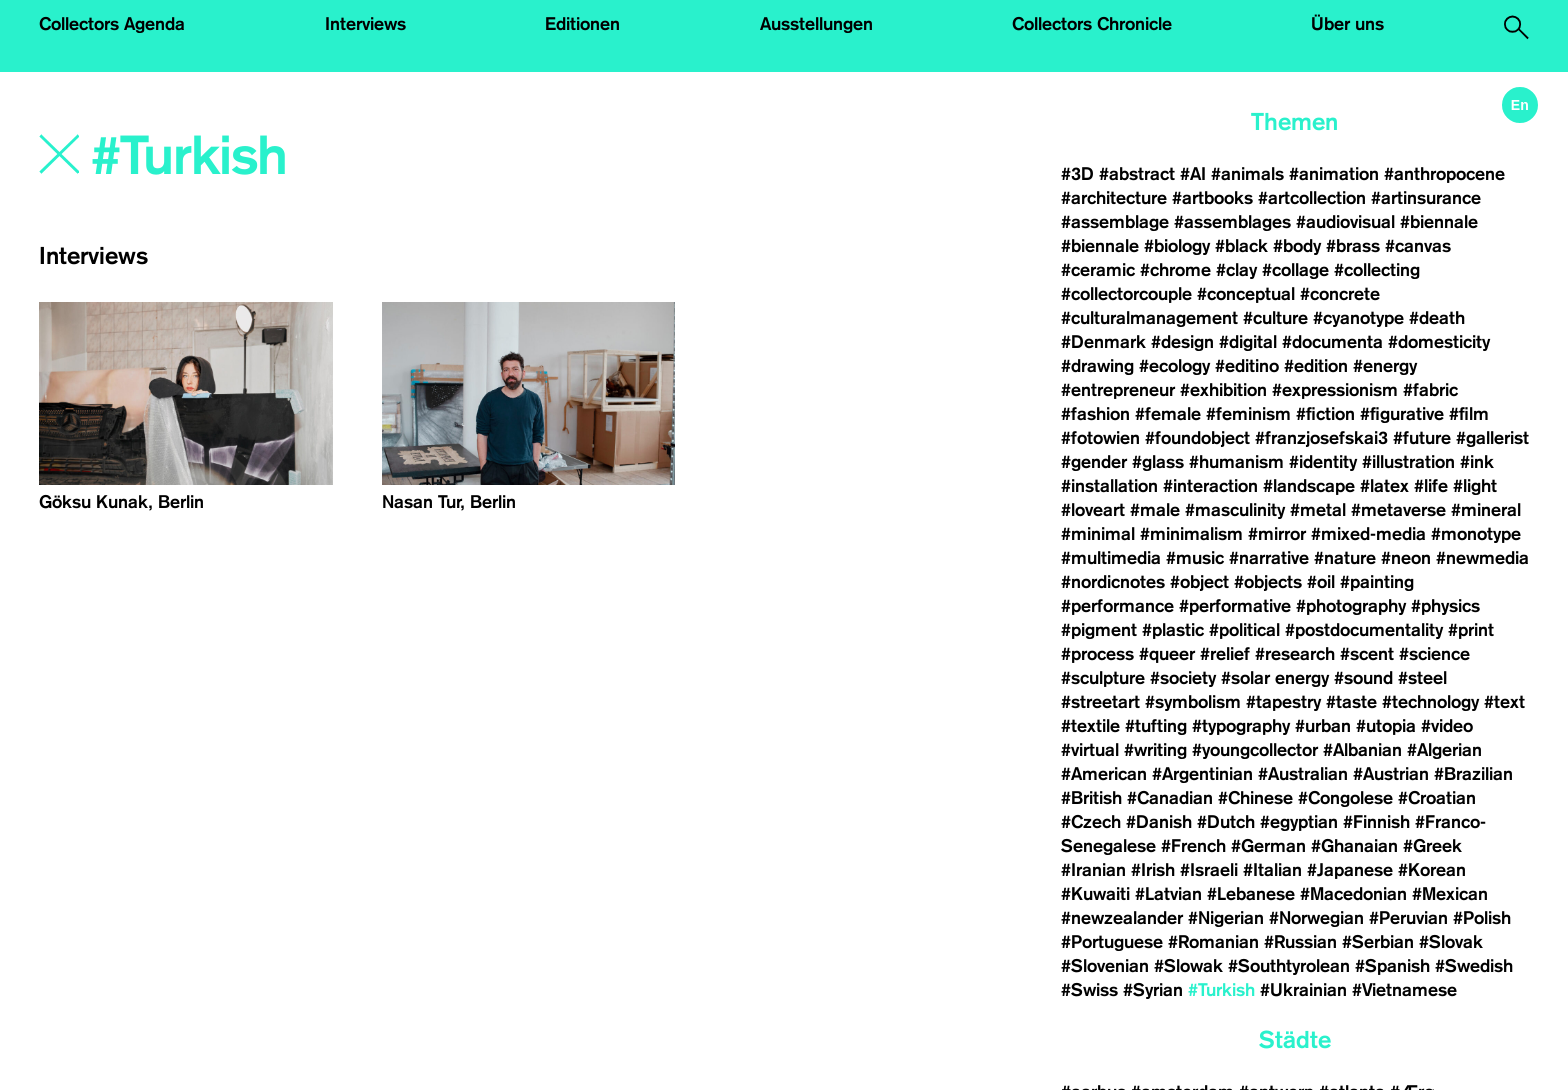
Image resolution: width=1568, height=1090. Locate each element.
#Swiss (1089, 990)
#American (1104, 774)
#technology (1430, 702)
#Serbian (1378, 942)
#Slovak (1451, 942)
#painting (1377, 582)
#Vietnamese (1404, 990)
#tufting (1156, 726)
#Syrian (1153, 990)
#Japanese (1350, 870)
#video (1447, 726)
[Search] (384, 157)
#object (1199, 582)
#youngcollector (1255, 750)
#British (1091, 798)
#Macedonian (1353, 894)
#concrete (1340, 294)
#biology (1177, 246)
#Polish (1482, 918)
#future (1422, 438)
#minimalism (1191, 534)
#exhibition (1223, 390)
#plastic (1173, 630)
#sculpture (1103, 678)
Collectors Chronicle (1092, 24)
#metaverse (1398, 510)
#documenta (1332, 342)
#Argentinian (1202, 774)
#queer (1167, 654)
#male (1155, 510)
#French (1193, 846)
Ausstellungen (816, 24)
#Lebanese (1251, 894)
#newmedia (1482, 558)
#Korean (1432, 870)
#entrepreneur (1118, 390)
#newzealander (1122, 918)
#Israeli (1209, 870)
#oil (1321, 582)
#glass (1158, 462)
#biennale (1439, 222)
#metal (1318, 510)
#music (1195, 558)
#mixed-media (1368, 534)
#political (1244, 630)
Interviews (365, 24)
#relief (1225, 654)
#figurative (1402, 414)
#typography (1241, 726)
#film (1469, 414)
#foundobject (1197, 438)
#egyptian (1299, 822)
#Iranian (1093, 870)
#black (1241, 246)
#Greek (1432, 846)
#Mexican (1450, 894)
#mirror (1277, 534)
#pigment (1099, 630)
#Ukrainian (1303, 990)
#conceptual (1246, 294)
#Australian (1303, 774)
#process (1097, 654)
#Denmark (1103, 342)
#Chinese (1255, 798)
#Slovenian (1105, 966)
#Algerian (1444, 750)
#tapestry (1283, 702)
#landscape (1309, 486)
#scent (1367, 654)
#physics (1445, 606)
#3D (1077, 174)
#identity (1323, 462)
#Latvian (1168, 894)
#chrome (1175, 270)
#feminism (1248, 414)
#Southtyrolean (1289, 966)
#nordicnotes (1113, 582)
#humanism (1236, 462)
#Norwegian (1316, 918)
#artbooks (1212, 198)
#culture (1275, 318)
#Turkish (1221, 990)
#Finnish (1376, 822)
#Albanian (1362, 750)
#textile (1090, 726)
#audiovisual (1345, 222)
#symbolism (1193, 702)
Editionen (582, 24)
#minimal (1098, 534)
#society (1183, 678)
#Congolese (1345, 798)
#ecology (1174, 366)
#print (1471, 630)
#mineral (1486, 510)
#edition (1316, 366)
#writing (1155, 750)
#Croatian (1437, 798)
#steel (1422, 678)
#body (1297, 246)
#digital (1248, 342)
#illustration (1408, 462)
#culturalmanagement (1149, 318)
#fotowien (1100, 438)
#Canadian (1170, 798)
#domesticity (1439, 342)
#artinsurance (1426, 198)
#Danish (1159, 822)
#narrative (1269, 558)
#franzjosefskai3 (1321, 438)
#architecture (1114, 198)
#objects (1268, 582)
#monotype (1476, 534)
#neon (1406, 558)
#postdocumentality (1364, 630)
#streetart (1100, 702)
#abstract (1137, 174)
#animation (1334, 174)
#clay (1236, 270)
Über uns (1347, 24)
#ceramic (1098, 270)
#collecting (1377, 270)
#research (1295, 654)
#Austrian (1391, 774)
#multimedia (1111, 558)
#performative (1235, 606)
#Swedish (1474, 966)
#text (1504, 702)
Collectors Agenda (112, 24)
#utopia (1386, 726)
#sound (1363, 678)
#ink (1477, 462)
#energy (1385, 366)
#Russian (1300, 942)
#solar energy (1275, 678)
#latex (1384, 486)
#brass (1353, 246)
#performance (1117, 606)
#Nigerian (1226, 918)
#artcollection (1312, 198)
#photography (1351, 606)
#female (1168, 414)
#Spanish (1392, 966)
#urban (1323, 726)
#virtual (1090, 750)
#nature (1345, 558)
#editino (1247, 366)
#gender (1094, 462)
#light (1475, 486)
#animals (1247, 174)
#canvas (1418, 246)
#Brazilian (1473, 774)
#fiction (1325, 414)
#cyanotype (1358, 318)
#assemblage (1115, 222)
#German (1268, 846)
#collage (1295, 270)
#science (1434, 654)
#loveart (1093, 510)
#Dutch (1226, 822)
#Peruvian (1408, 918)
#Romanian (1213, 942)
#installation (1109, 486)
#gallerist (1492, 438)
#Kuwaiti (1095, 894)
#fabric (1430, 390)
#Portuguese (1112, 942)
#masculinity (1235, 510)
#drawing (1097, 366)
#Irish (1153, 870)
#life (1431, 486)
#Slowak (1188, 966)
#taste (1351, 702)
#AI (1193, 174)
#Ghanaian (1354, 846)
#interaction (1210, 486)
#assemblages (1232, 222)
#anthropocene (1444, 174)
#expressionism (1335, 390)
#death (1437, 318)
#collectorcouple (1126, 294)
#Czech (1091, 822)
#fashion (1095, 414)
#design (1182, 342)
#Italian (1272, 870)
